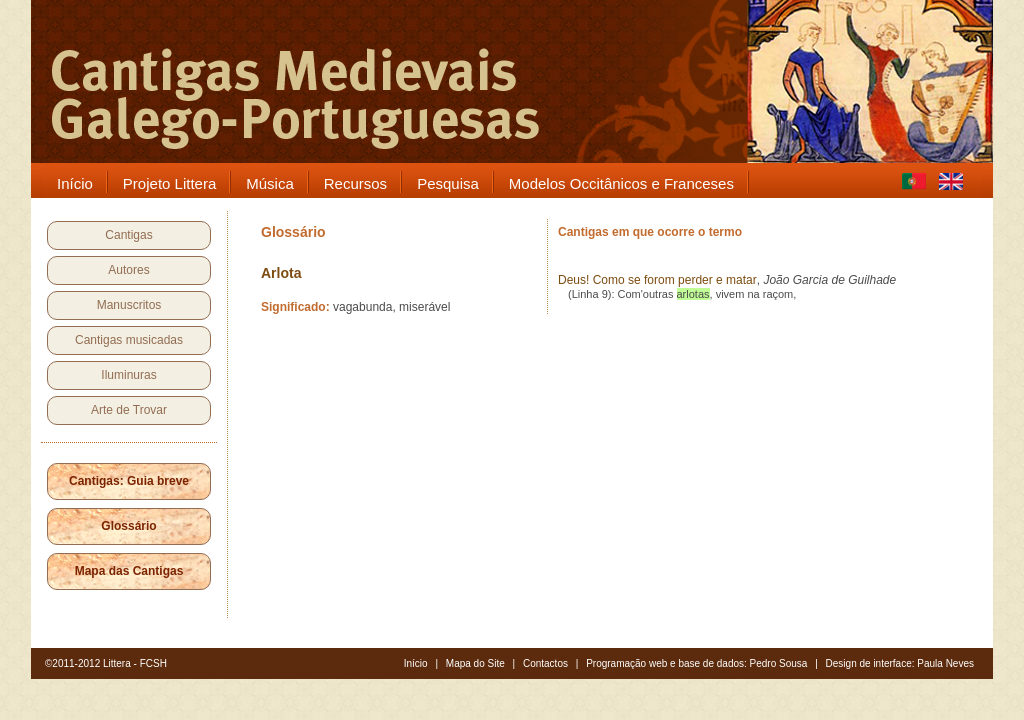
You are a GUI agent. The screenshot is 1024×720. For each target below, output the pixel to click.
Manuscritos (129, 305)
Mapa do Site (475, 663)
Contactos (545, 663)
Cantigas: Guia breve (129, 481)
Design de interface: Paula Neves (900, 663)
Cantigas (128, 235)
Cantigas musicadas (129, 340)
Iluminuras (128, 375)
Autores (128, 270)
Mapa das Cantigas (129, 571)
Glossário (128, 526)
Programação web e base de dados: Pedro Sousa (696, 663)
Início (416, 663)
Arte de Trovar (129, 410)
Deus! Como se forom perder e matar (657, 280)
